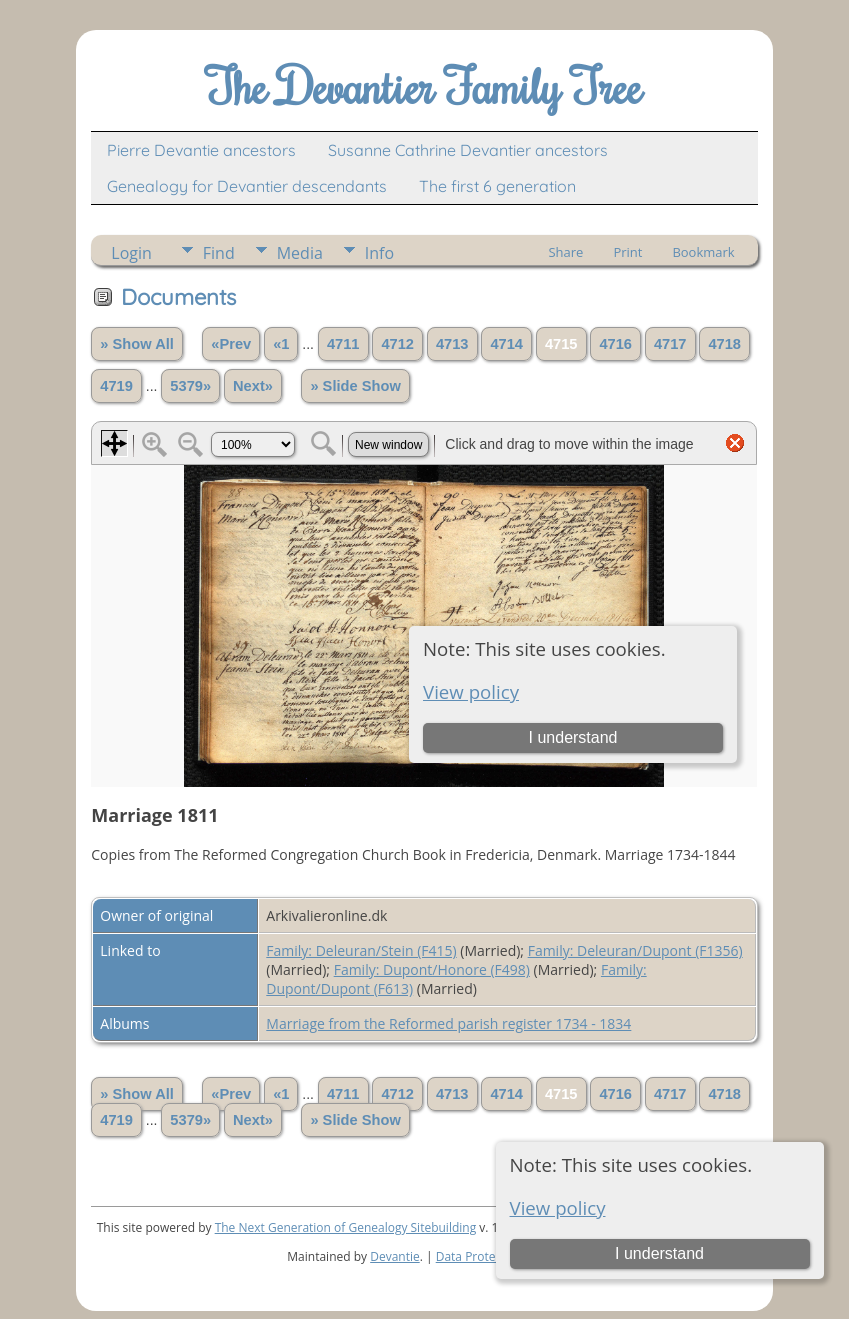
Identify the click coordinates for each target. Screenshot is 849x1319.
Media (300, 253)
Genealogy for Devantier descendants (247, 186)
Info (379, 253)
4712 (397, 344)
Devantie (395, 1256)
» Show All (137, 344)
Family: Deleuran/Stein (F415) (361, 950)
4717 (670, 344)
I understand (659, 1253)
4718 (724, 344)
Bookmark (703, 252)
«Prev (231, 344)
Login (131, 253)
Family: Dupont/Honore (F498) (432, 969)
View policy (558, 1207)
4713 (452, 344)
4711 (343, 344)
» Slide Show (355, 386)
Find (219, 253)
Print (627, 252)
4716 (615, 344)
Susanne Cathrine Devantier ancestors (468, 150)
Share (565, 252)
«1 (281, 344)
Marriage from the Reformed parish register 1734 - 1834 (448, 1023)
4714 (506, 344)
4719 (116, 386)
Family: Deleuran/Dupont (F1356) (635, 950)
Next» (253, 386)
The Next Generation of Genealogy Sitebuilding (346, 1227)
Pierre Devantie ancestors (201, 150)
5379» (190, 386)
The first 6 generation (497, 186)
